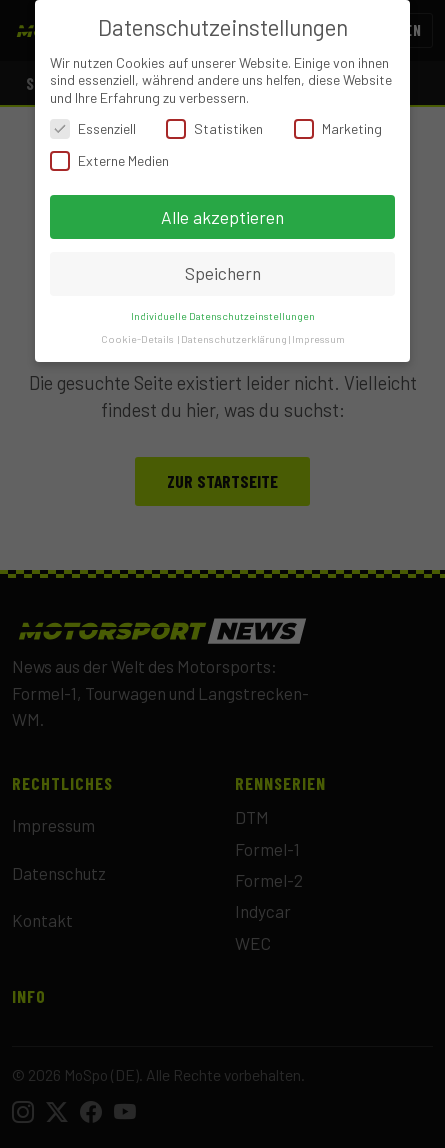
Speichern (223, 273)
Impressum (318, 338)
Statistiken (214, 128)
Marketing (338, 128)
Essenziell (93, 128)
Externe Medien (109, 160)
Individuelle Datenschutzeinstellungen (223, 315)
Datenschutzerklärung (234, 338)
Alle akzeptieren (222, 217)
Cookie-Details (137, 338)
